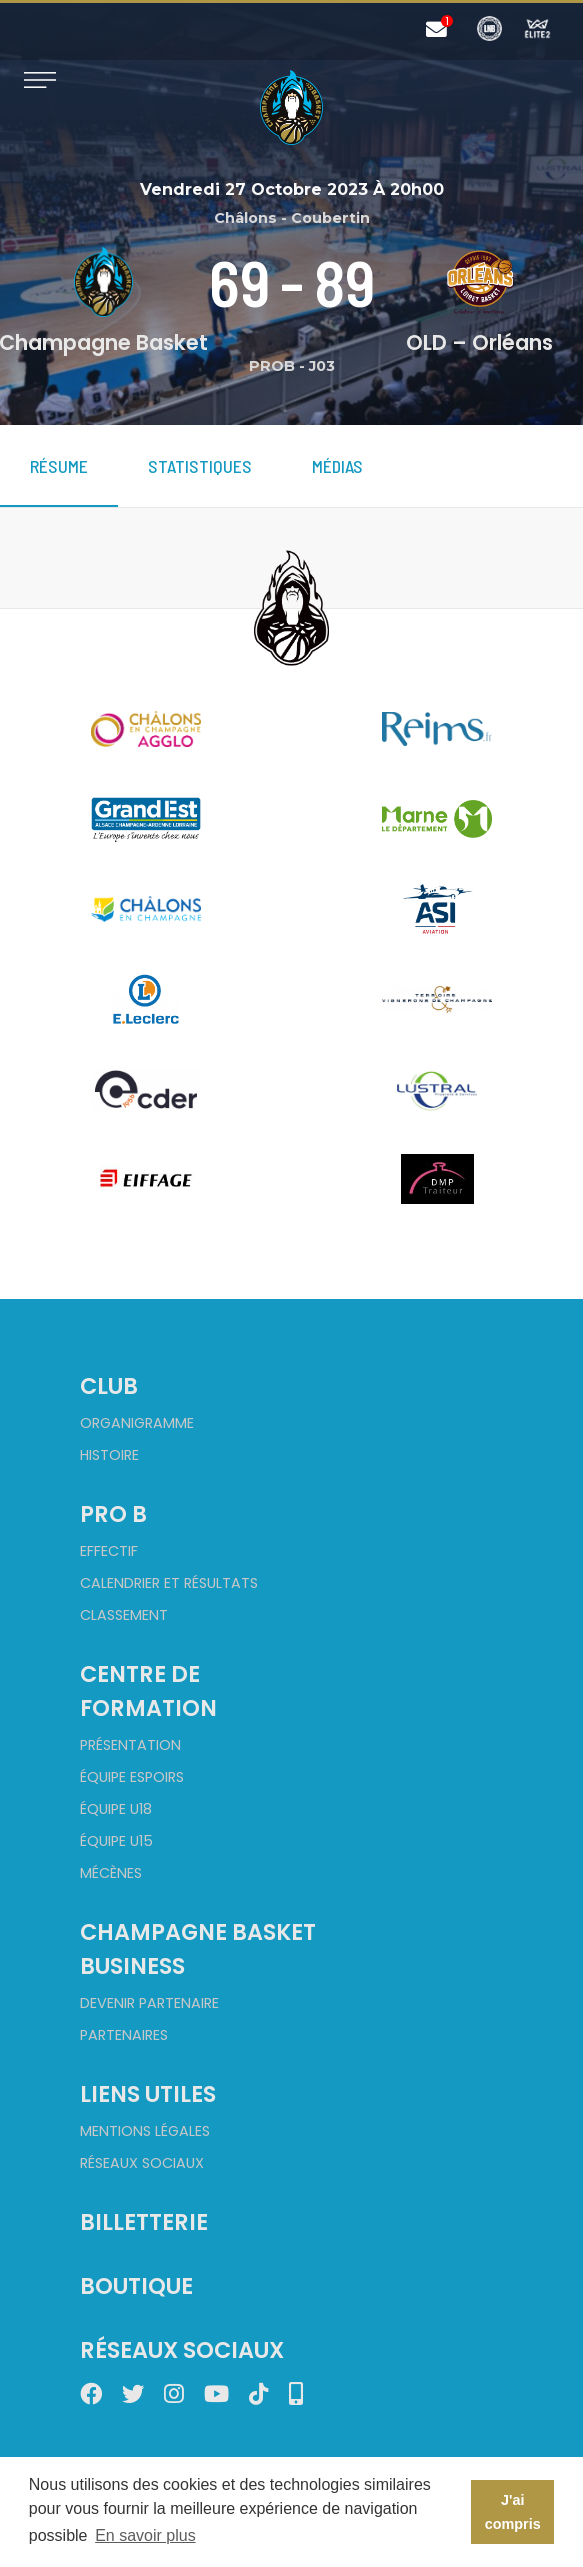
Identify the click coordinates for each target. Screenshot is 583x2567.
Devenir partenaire (149, 2003)
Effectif (109, 1551)
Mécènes (111, 1873)
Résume (59, 466)
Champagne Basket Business (198, 1949)
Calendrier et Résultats (169, 1583)
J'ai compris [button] (513, 2512)
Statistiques (200, 466)
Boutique (136, 2286)
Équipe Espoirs (132, 1777)
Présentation (130, 1745)
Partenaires (124, 2035)
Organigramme (137, 1423)
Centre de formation (148, 1691)
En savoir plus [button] (145, 2535)
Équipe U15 (116, 1841)
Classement (124, 1615)
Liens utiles (148, 2094)
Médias (337, 466)
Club (109, 1386)
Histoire (109, 1455)
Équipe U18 (116, 1809)
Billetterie (144, 2222)
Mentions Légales (145, 2131)
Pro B (113, 1514)
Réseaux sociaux (142, 2163)
